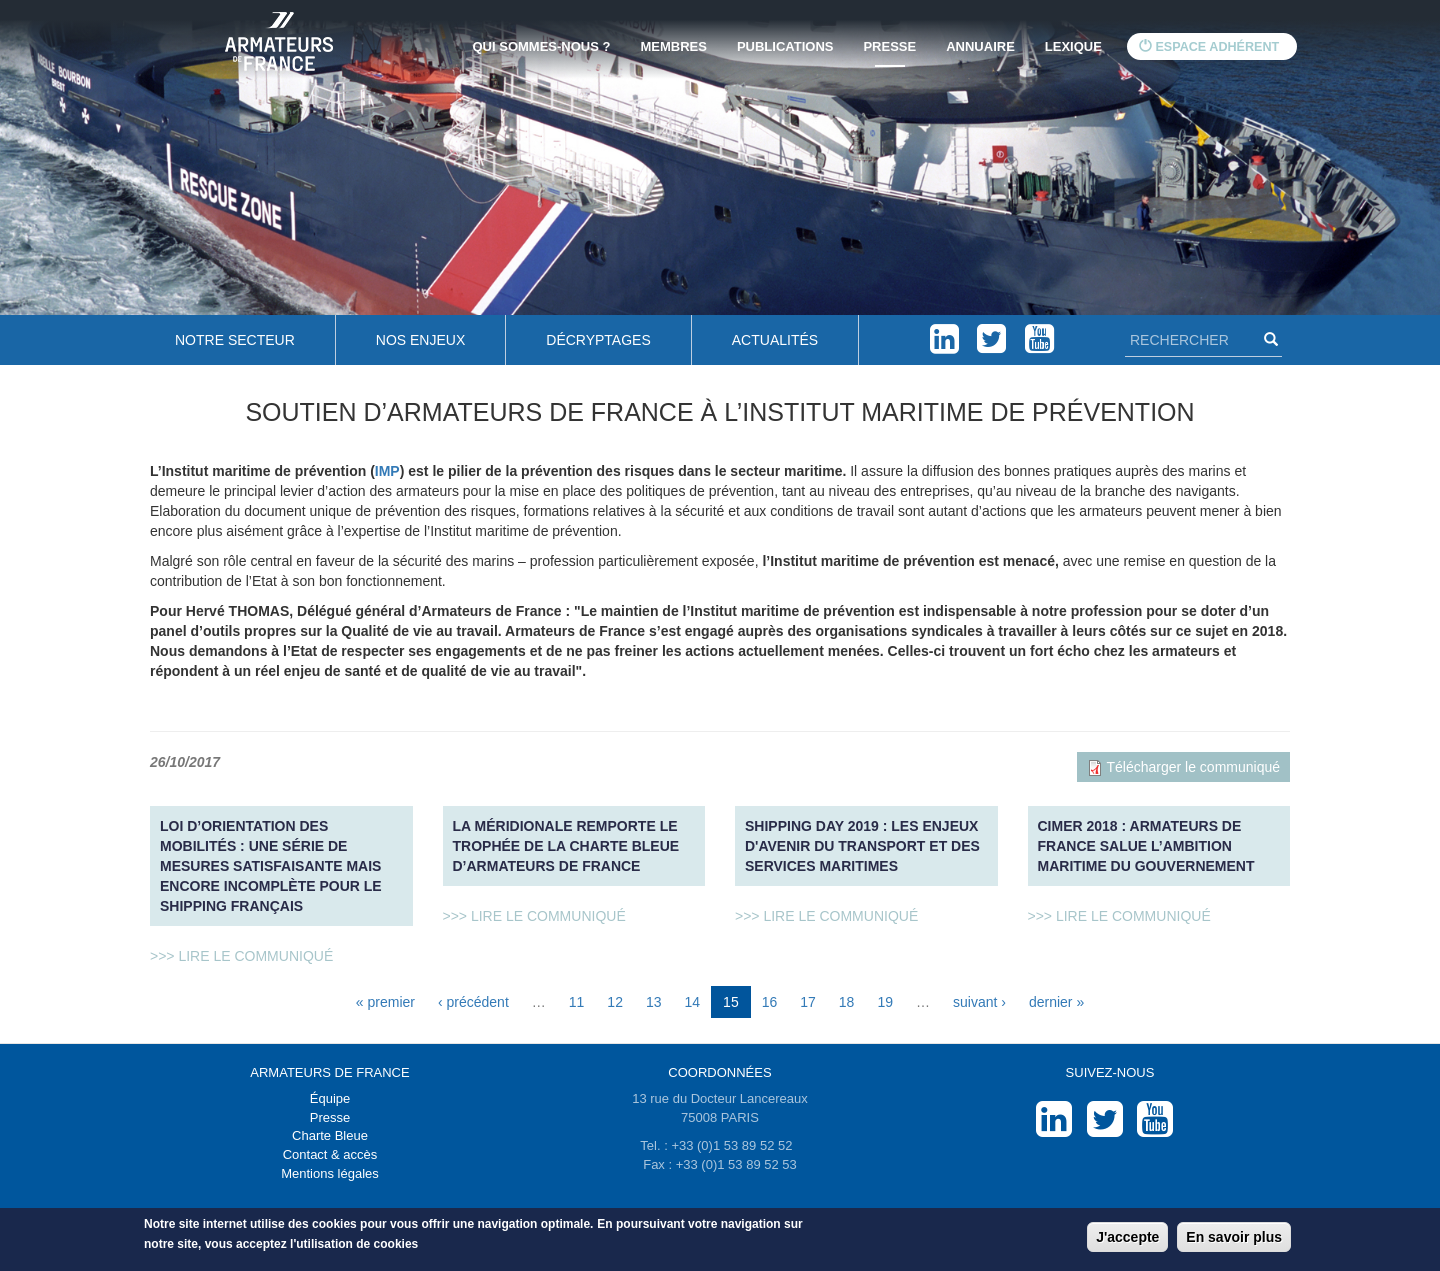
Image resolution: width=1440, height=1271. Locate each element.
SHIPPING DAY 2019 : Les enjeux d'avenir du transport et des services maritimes (862, 846)
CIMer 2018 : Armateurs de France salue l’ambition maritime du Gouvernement (1146, 846)
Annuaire (980, 46)
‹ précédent (473, 1002)
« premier (385, 1002)
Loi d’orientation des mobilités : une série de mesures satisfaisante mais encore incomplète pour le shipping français (271, 866)
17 (808, 1002)
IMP (387, 471)
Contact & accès (330, 1154)
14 (693, 1002)
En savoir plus (1234, 1237)
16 (770, 1002)
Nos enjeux (420, 340)
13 (654, 1002)
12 (615, 1002)
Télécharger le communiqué (1193, 767)
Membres (673, 46)
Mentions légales (330, 1173)
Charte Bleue (330, 1135)
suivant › (979, 1002)
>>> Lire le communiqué (241, 956)
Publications (785, 46)
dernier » (1056, 1002)
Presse (889, 46)
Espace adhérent (1209, 47)
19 (885, 1002)
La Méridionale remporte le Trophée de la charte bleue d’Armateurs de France (566, 846)
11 (577, 1002)
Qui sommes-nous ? (542, 46)
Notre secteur (235, 340)
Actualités (775, 340)
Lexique (1073, 46)
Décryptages (598, 340)
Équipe (330, 1098)
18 (847, 1002)
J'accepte (1127, 1237)
